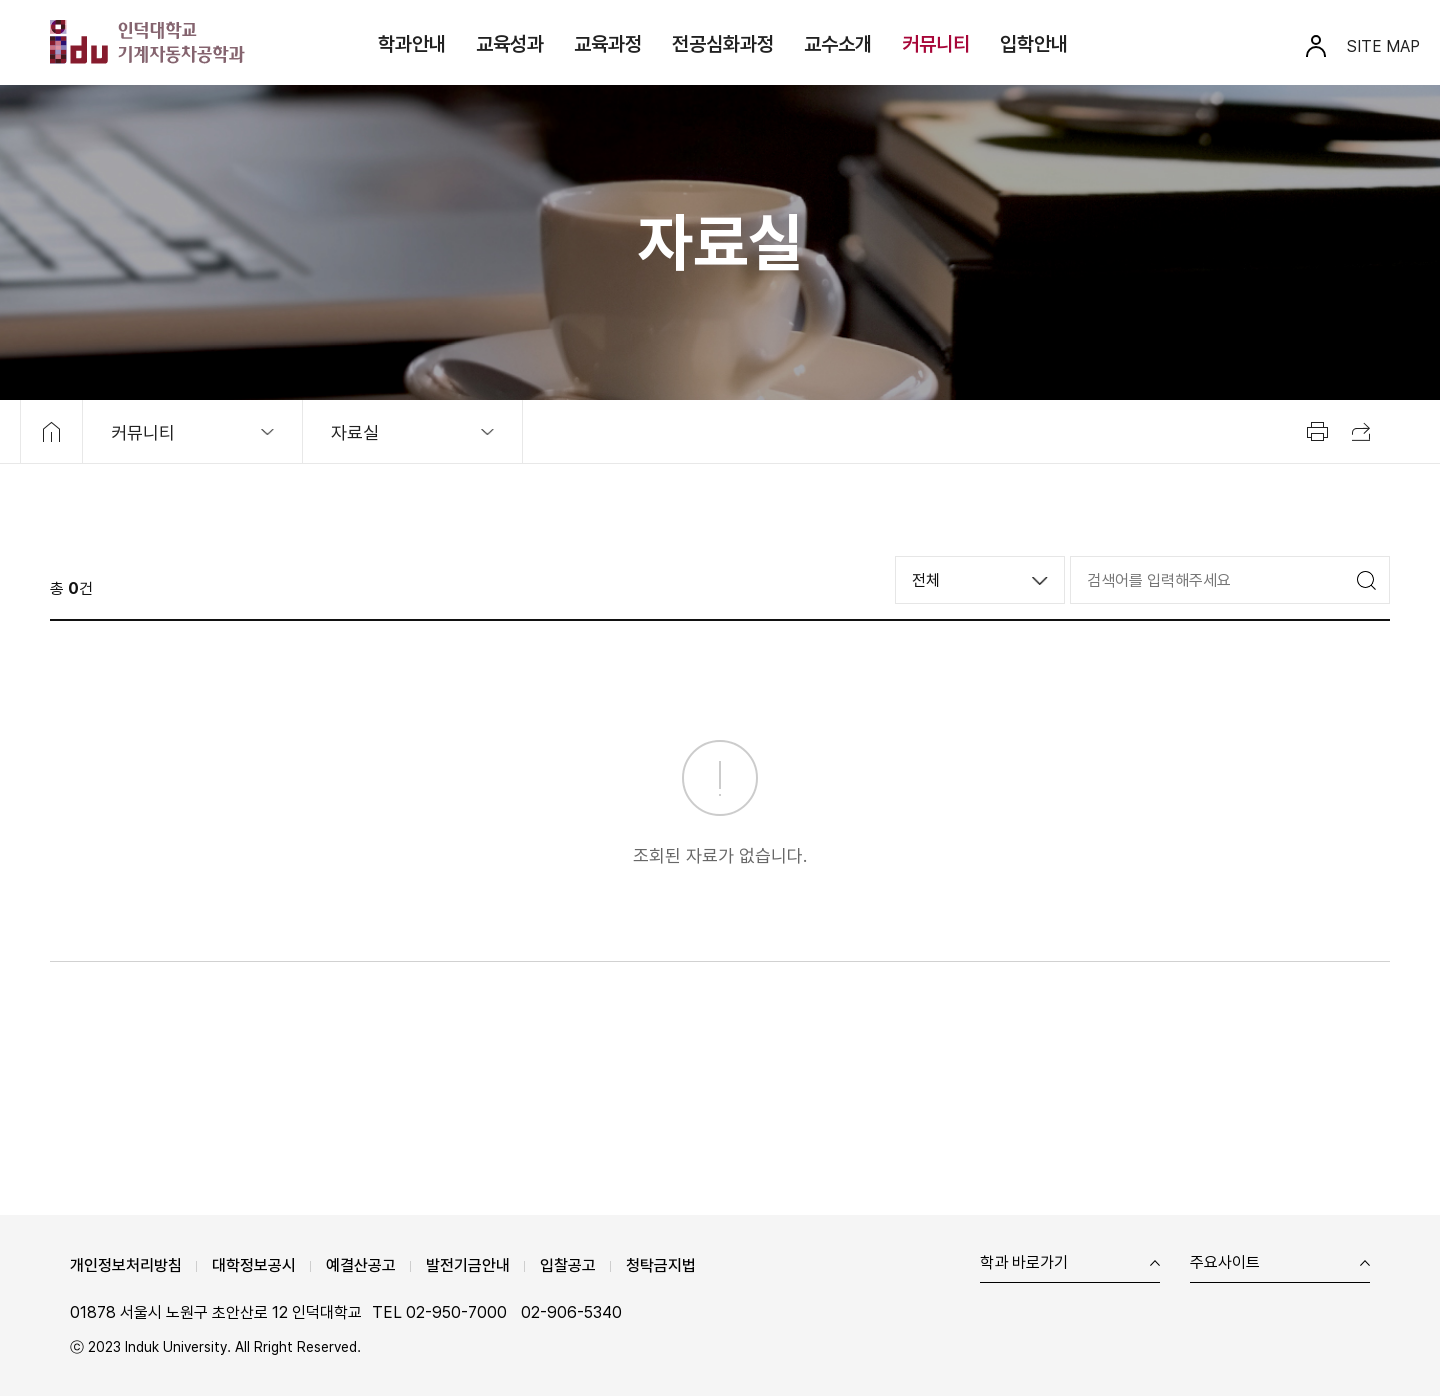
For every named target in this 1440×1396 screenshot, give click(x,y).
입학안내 (1034, 44)
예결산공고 (361, 1265)
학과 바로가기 (1024, 1263)
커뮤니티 (936, 44)
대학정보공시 (254, 1265)
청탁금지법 (661, 1265)
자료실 (355, 432)
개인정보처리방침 (126, 1265)
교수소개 (838, 44)
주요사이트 (1225, 1263)
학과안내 (412, 44)
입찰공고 (568, 1265)
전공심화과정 (723, 44)
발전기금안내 (468, 1265)
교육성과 (510, 44)
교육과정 (608, 44)
